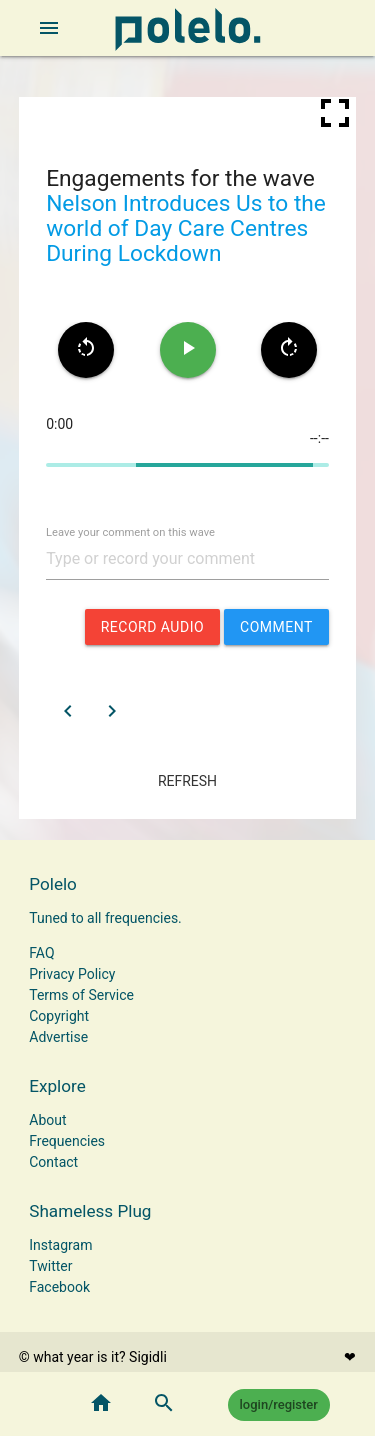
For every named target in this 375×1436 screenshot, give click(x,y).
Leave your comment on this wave (130, 532)
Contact (53, 1162)
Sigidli (148, 1357)
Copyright (59, 1016)
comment (276, 627)
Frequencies (67, 1141)
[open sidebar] (49, 28)
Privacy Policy (72, 974)
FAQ (41, 953)
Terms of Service (81, 995)
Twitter (50, 1266)
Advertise (58, 1037)
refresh (187, 781)
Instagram (60, 1245)
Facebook (59, 1287)
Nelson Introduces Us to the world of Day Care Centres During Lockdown (186, 228)
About (47, 1120)
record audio (152, 627)
